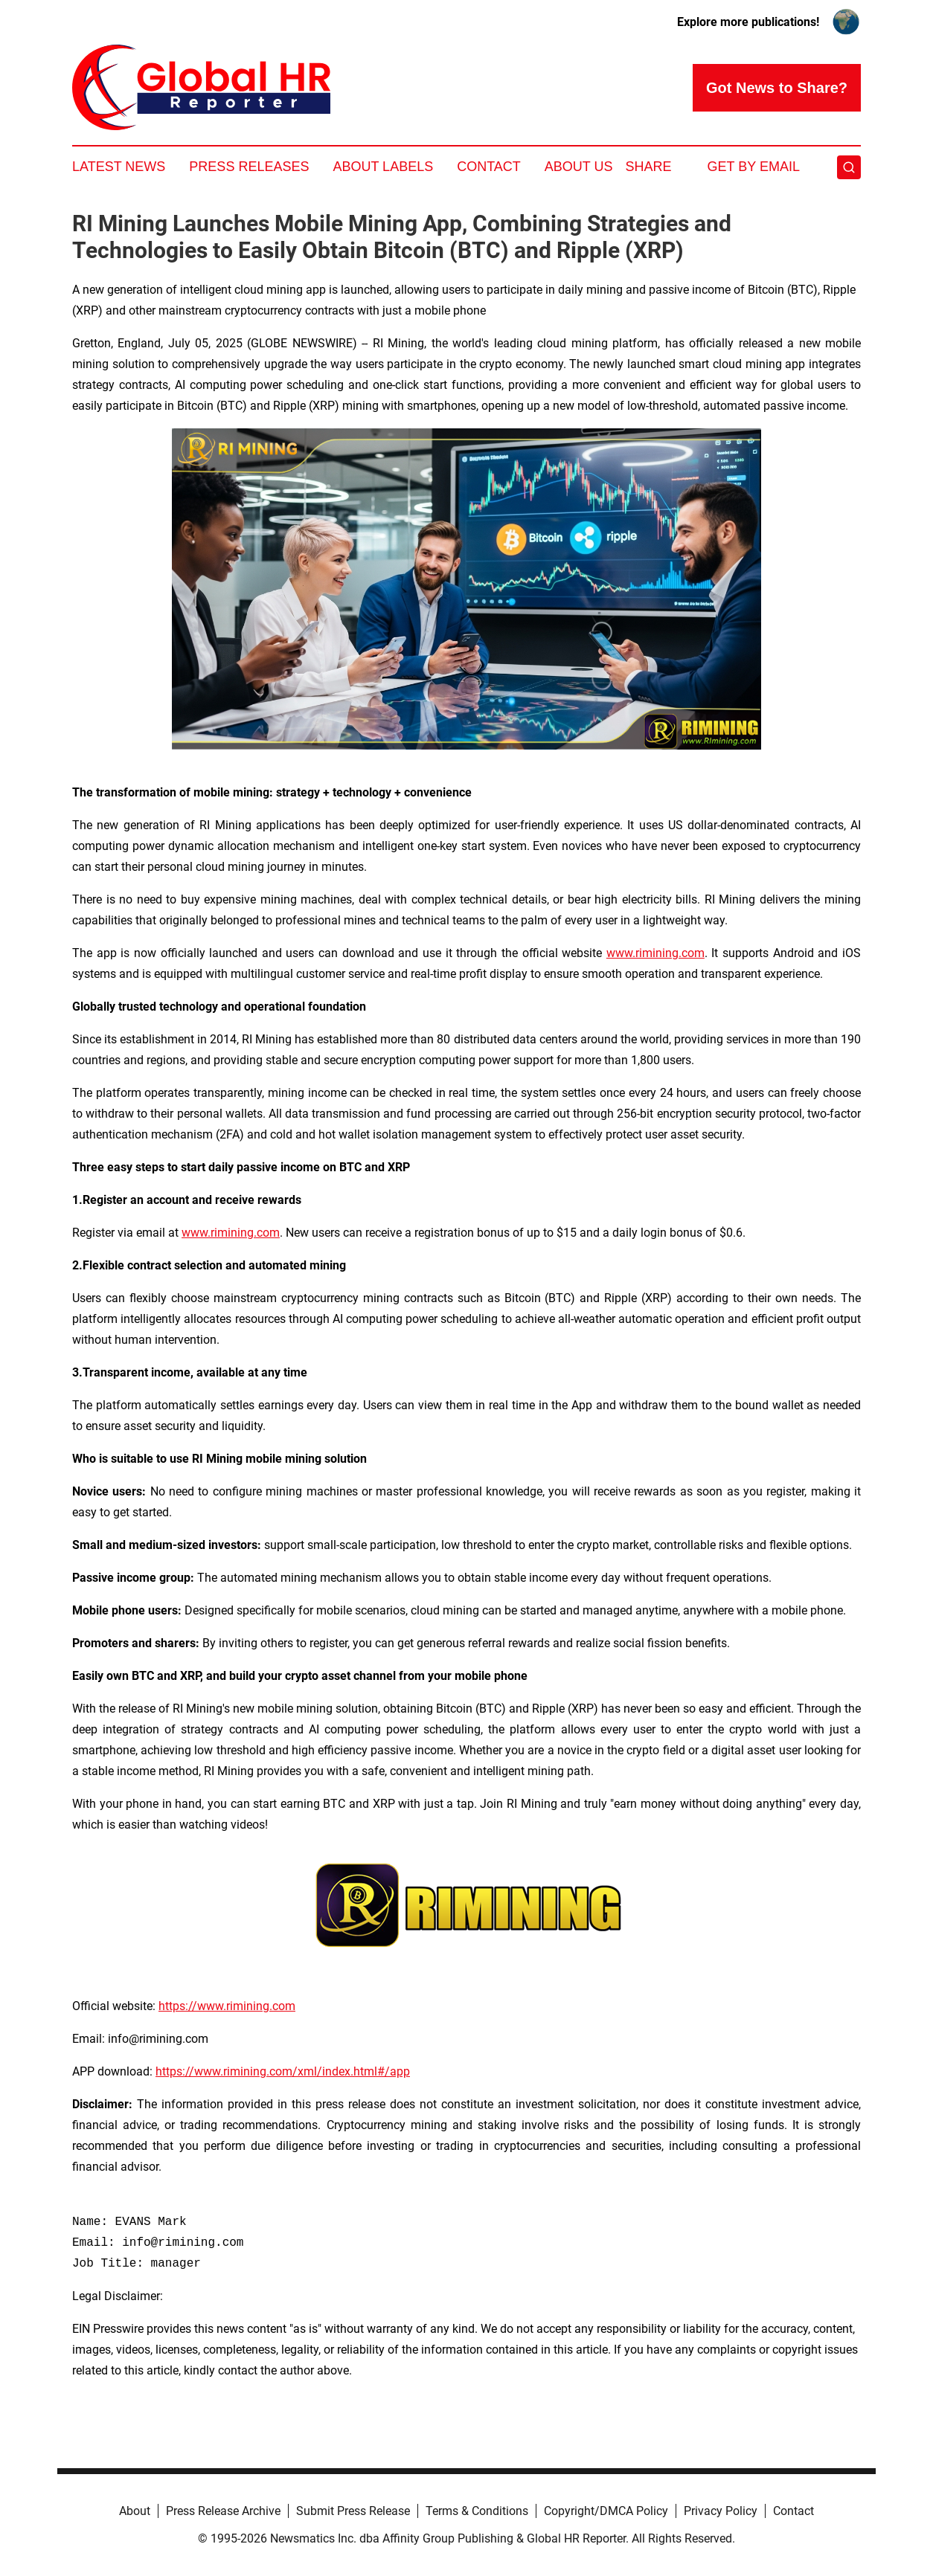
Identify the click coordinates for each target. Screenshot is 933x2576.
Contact (489, 166)
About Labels (383, 166)
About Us (579, 166)
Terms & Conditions (477, 2511)
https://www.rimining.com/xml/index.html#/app (283, 2071)
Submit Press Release (353, 2511)
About (134, 2511)
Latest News (118, 166)
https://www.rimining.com (226, 2006)
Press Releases (249, 166)
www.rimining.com (655, 953)
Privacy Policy (720, 2511)
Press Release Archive (223, 2511)
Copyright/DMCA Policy (606, 2511)
